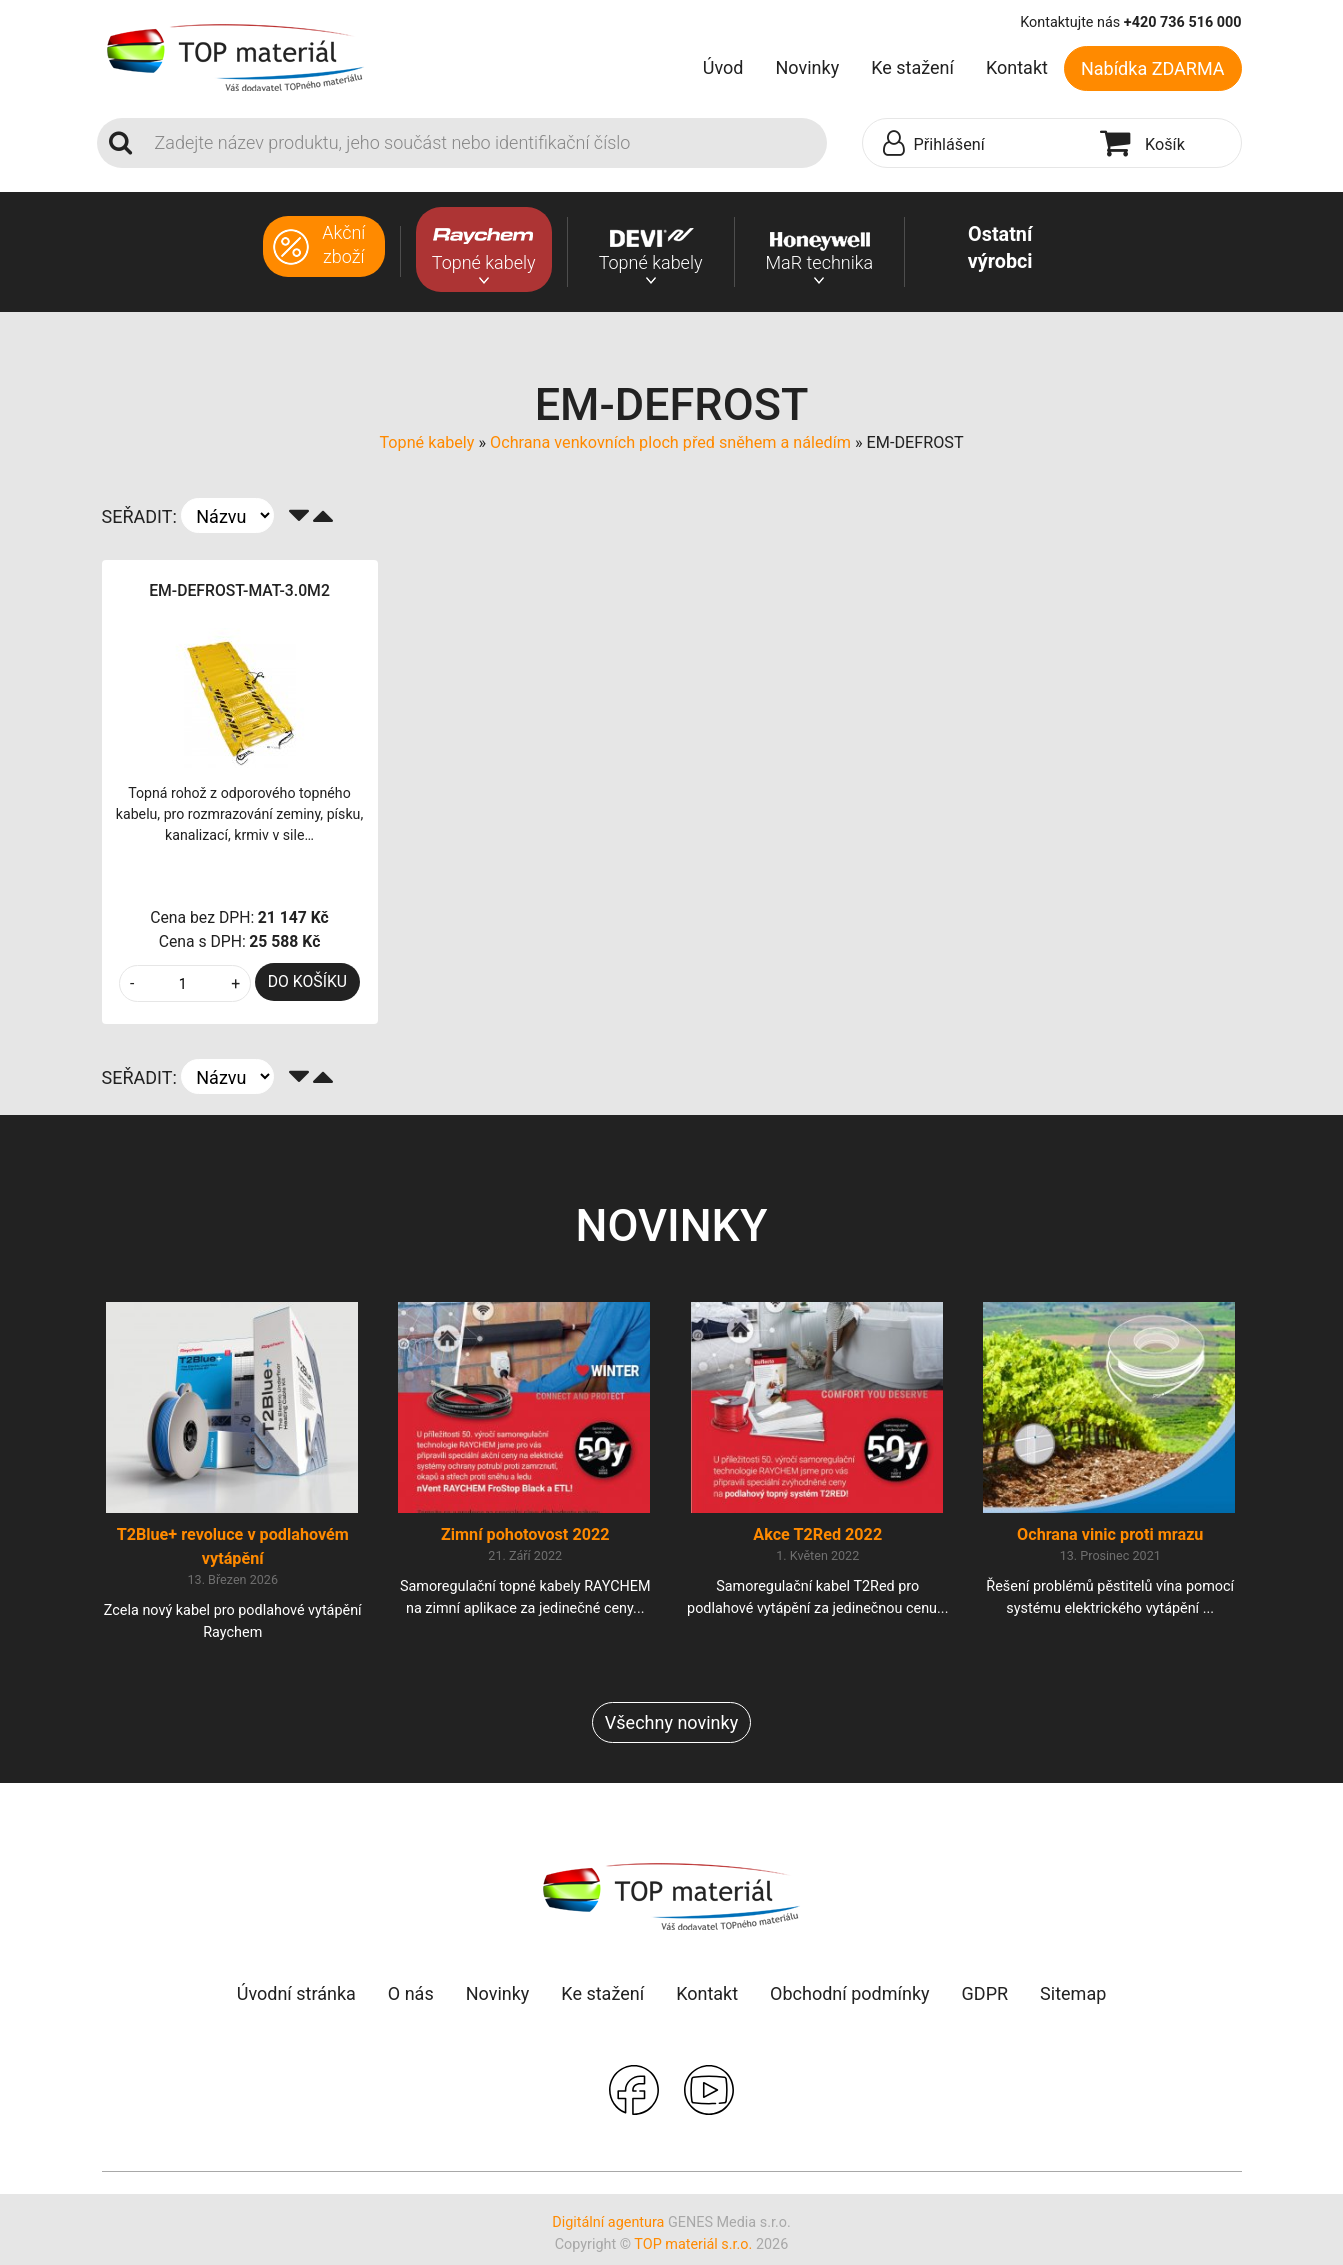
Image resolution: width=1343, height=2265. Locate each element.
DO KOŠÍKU (307, 981)
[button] (977, 144)
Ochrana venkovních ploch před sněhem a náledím (670, 442)
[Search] (485, 143)
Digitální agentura (608, 2231)
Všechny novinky (671, 1731)
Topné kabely (426, 442)
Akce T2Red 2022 (817, 1543)
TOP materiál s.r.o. (693, 2253)
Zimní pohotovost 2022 (525, 1543)
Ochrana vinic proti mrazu (1110, 1543)
